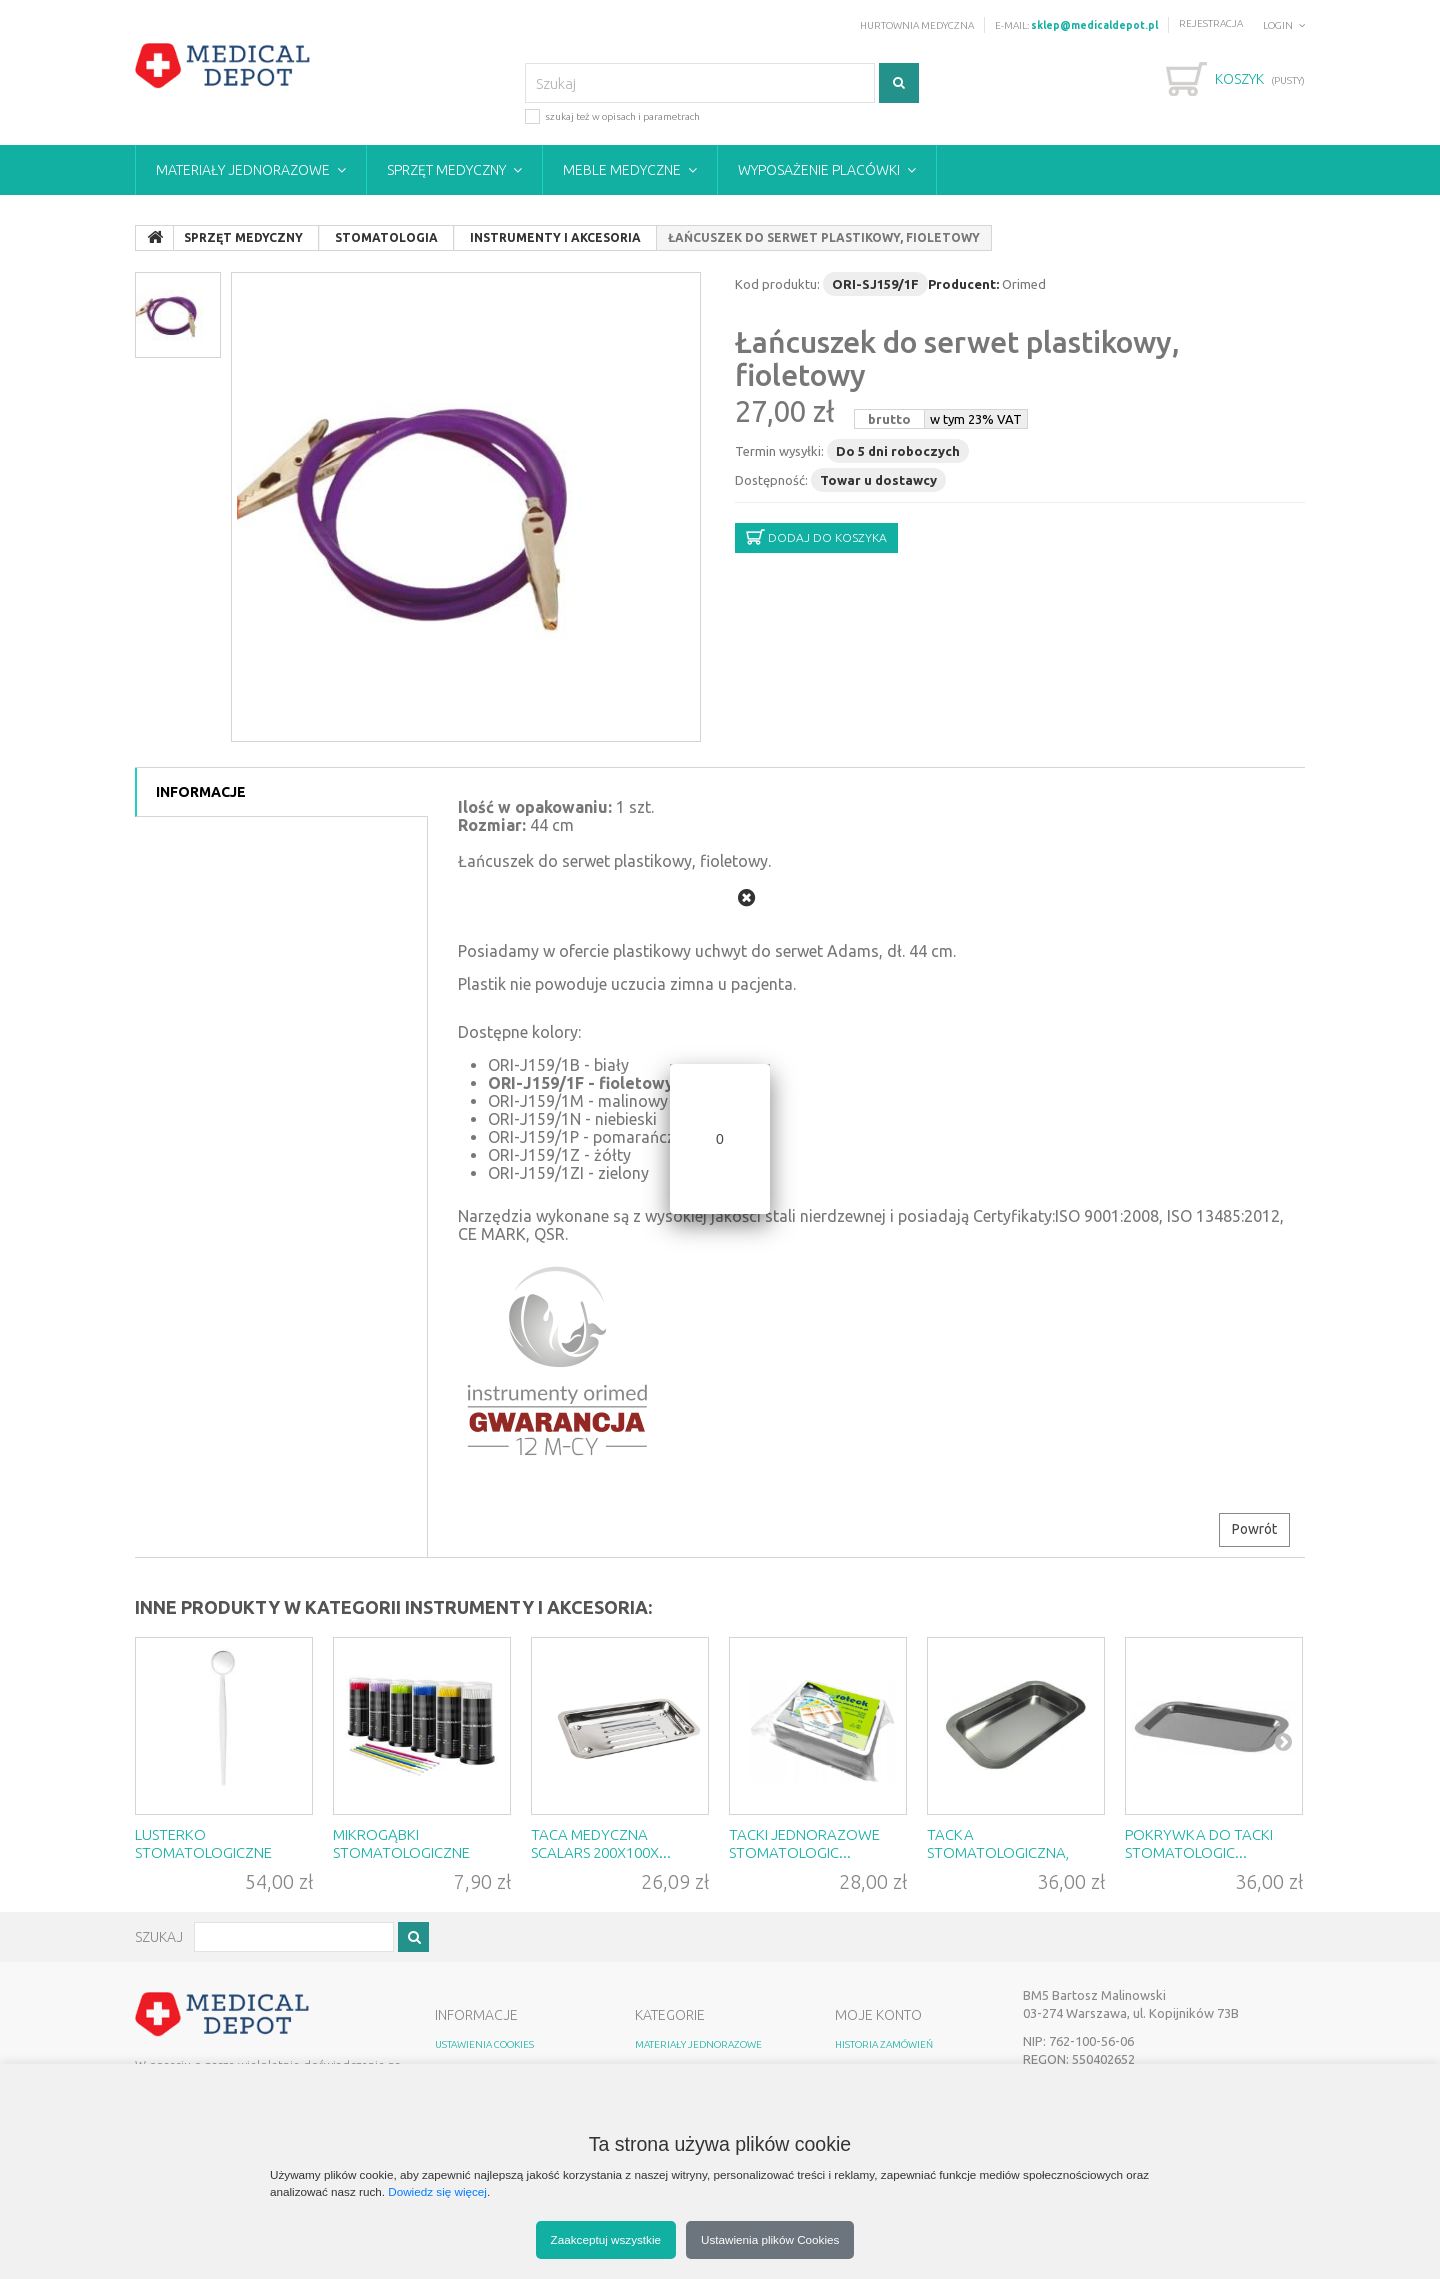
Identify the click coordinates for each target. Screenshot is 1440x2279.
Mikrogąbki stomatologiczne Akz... (401, 1852)
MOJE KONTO (878, 2015)
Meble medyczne (622, 170)
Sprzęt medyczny (446, 170)
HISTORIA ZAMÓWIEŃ (884, 2044)
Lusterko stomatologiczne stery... (203, 1852)
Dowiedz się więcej (437, 2191)
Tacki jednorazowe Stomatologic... (804, 1843)
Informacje (201, 792)
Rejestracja (1211, 23)
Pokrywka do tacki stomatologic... (1199, 1843)
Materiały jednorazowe (243, 170)
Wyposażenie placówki (819, 170)
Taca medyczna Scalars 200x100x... (601, 1843)
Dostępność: (771, 480)
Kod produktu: (777, 284)
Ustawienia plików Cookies (770, 2239)
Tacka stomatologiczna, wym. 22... (998, 1852)
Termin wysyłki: (779, 451)
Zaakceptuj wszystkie (606, 2239)
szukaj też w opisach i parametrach (612, 115)
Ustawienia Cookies (484, 2044)
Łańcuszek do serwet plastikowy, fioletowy (957, 358)
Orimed (1024, 284)
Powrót (1254, 1529)
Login (1278, 25)
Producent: (963, 284)
